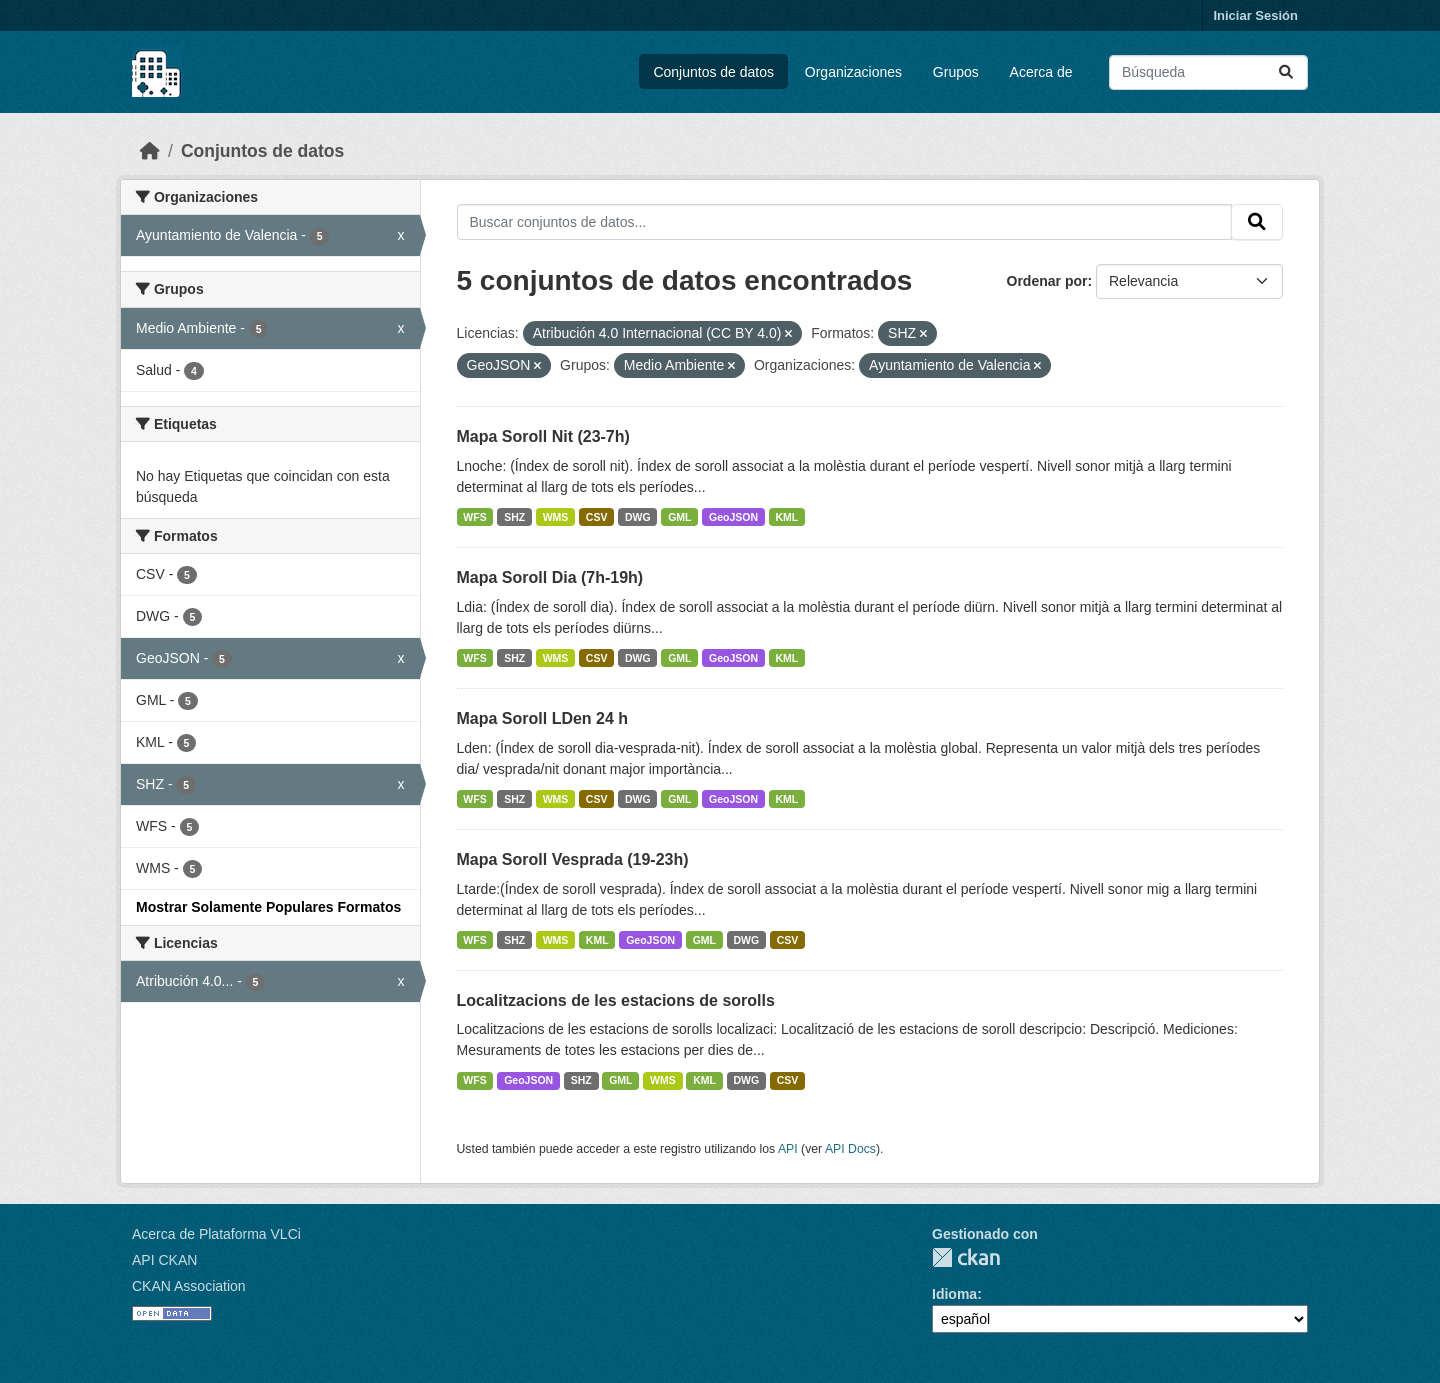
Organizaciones (853, 72)
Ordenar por (1047, 281)
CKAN (966, 1257)
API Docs (850, 1149)
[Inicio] (150, 151)
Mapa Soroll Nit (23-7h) (543, 436)
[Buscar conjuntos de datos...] (1208, 72)
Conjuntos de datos (713, 72)
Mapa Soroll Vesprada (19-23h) (573, 859)
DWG (638, 517)
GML (679, 517)
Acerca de (1041, 72)
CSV (597, 517)
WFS (474, 517)
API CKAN (164, 1260)
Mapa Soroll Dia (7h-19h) (550, 577)
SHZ (514, 517)
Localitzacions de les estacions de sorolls (616, 1000)
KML (787, 517)
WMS (556, 517)
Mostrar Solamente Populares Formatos (268, 907)
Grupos (956, 72)
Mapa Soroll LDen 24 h (543, 718)
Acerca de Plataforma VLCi (216, 1234)
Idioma (954, 1294)
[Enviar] (1286, 72)
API (788, 1149)
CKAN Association (189, 1286)
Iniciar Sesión (1255, 15)
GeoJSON (733, 517)
